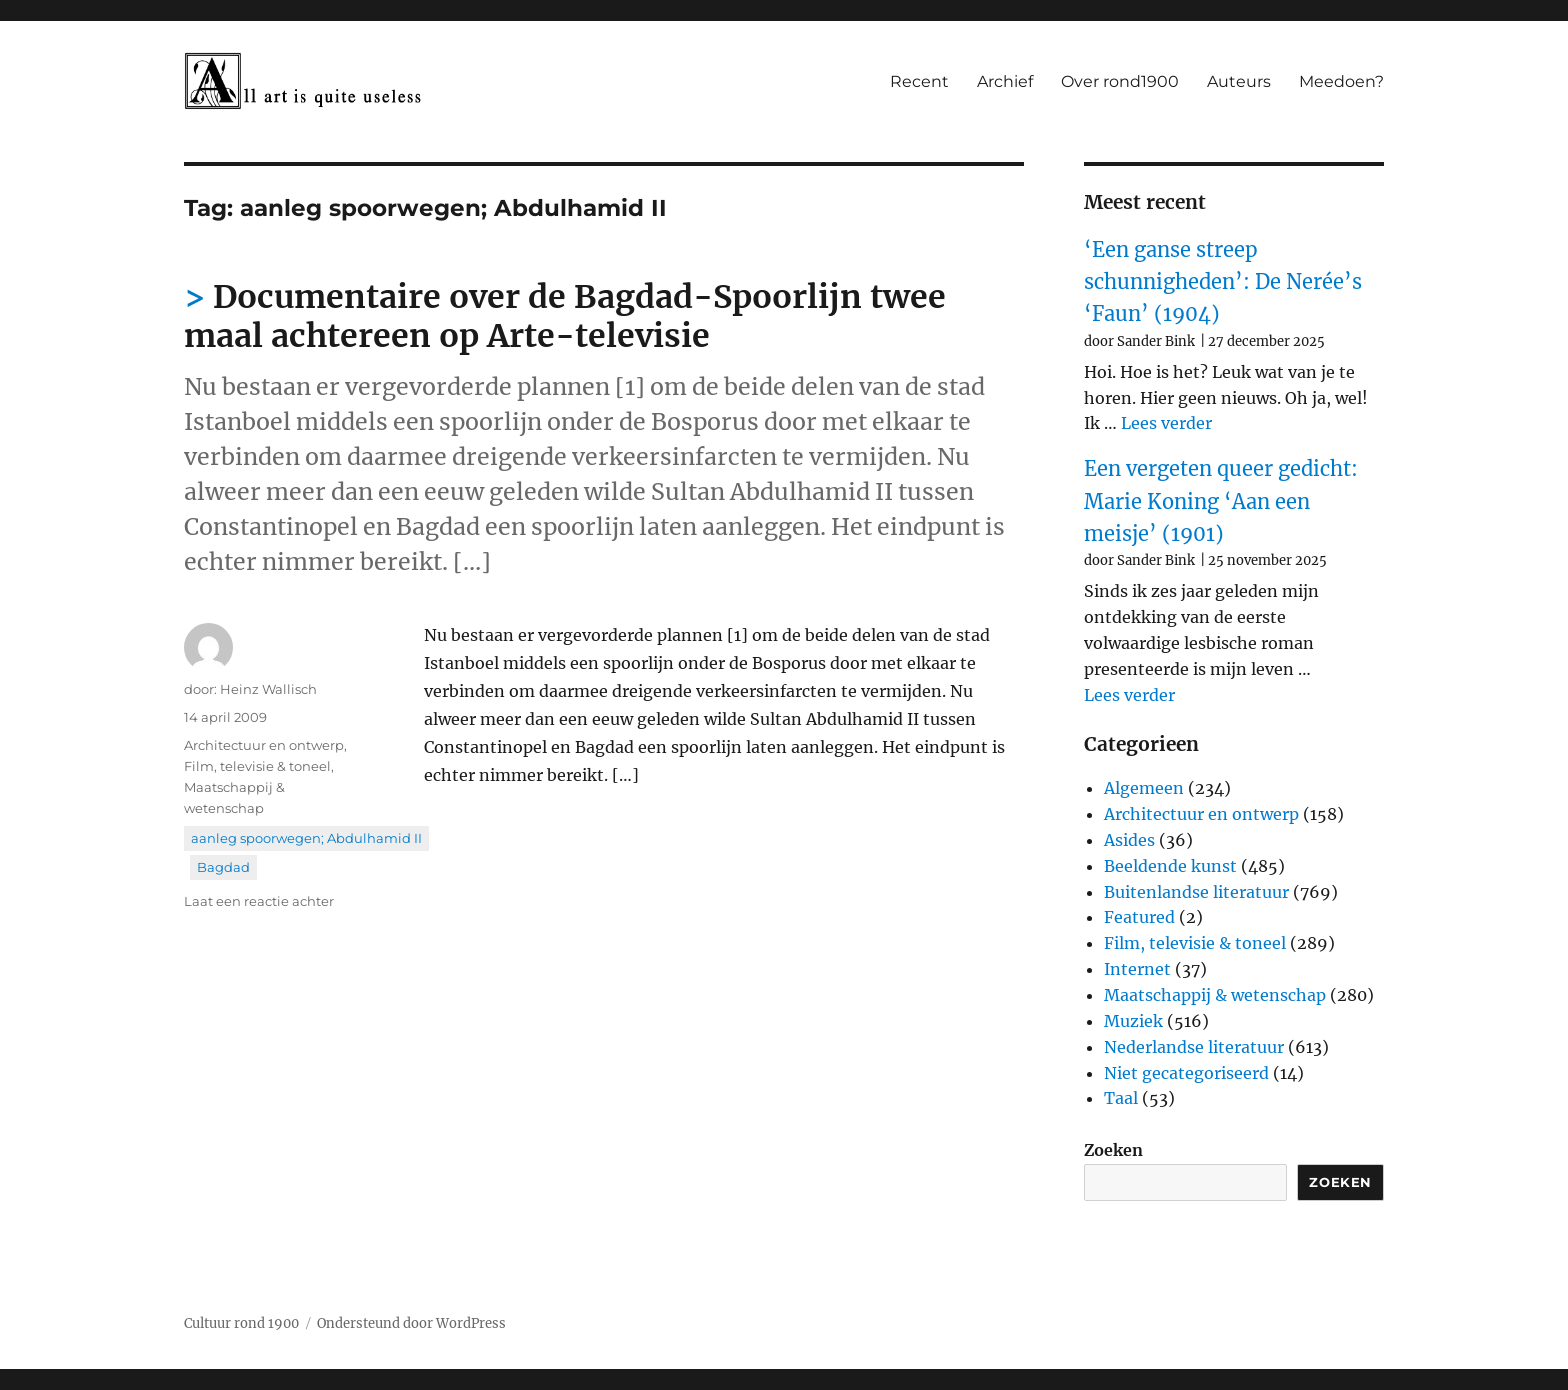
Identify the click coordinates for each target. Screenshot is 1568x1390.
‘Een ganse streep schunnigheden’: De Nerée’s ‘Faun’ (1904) (1223, 282)
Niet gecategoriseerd (1186, 1073)
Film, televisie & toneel (257, 766)
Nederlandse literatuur (1194, 1047)
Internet (1137, 969)
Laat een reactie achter (259, 901)
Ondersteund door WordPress (411, 1323)
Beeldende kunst (1170, 866)
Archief (1005, 81)
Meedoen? (1341, 81)
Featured (1139, 917)
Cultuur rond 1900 (241, 1323)
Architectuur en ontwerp (264, 745)
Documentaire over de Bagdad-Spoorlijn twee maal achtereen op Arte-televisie (565, 316)
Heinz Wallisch (268, 689)
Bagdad (223, 867)
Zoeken (1113, 1150)
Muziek (1133, 1021)
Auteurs (1239, 81)
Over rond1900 (1120, 81)
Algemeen (1144, 788)
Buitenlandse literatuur (1196, 892)
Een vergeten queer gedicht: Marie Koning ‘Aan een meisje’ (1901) (1221, 501)
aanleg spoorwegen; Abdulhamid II (306, 838)
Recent (919, 81)
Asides (1129, 840)
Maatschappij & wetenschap (1215, 995)
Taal (1121, 1098)
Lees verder (1166, 423)
